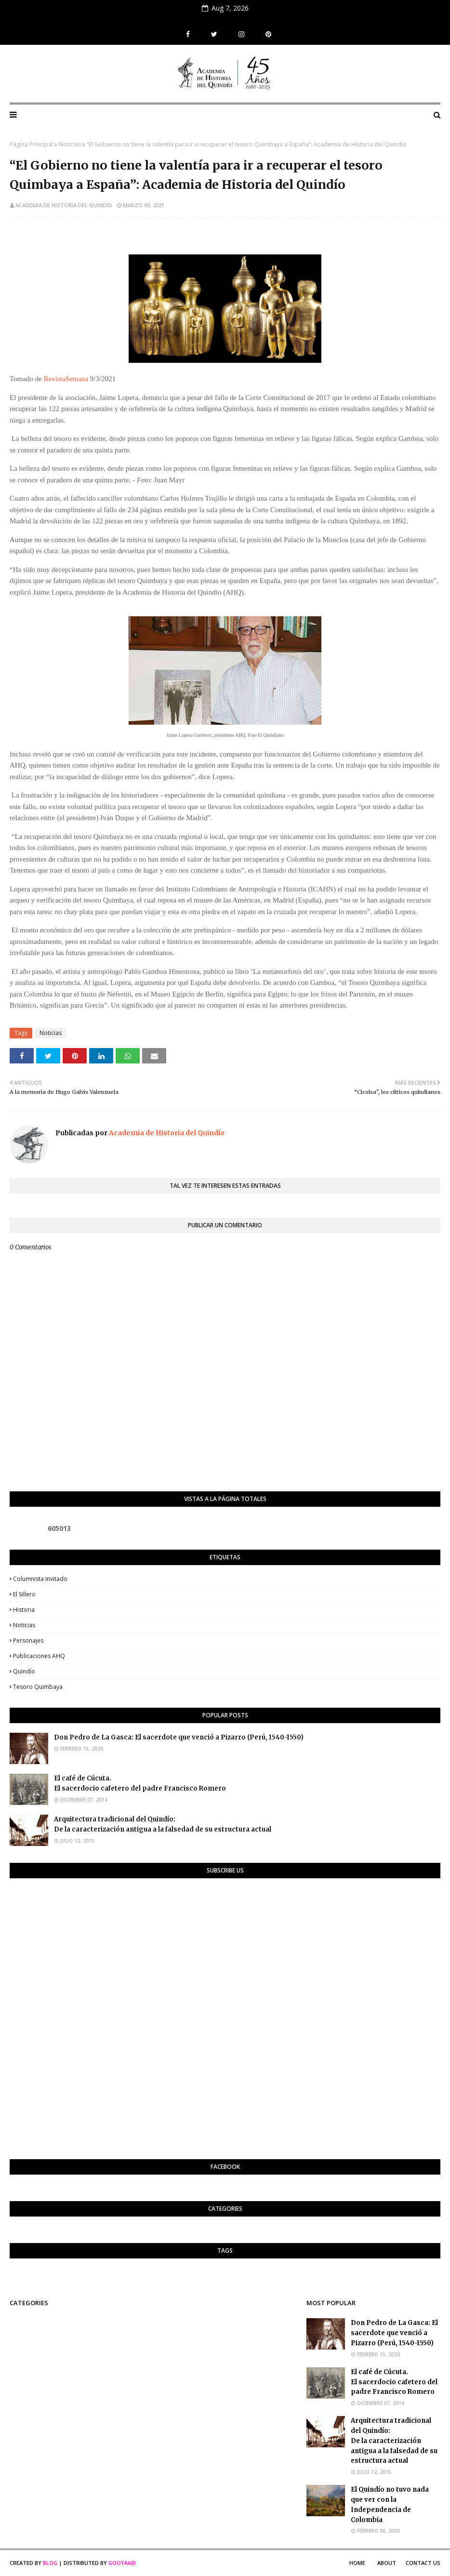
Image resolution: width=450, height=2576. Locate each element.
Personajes (28, 1640)
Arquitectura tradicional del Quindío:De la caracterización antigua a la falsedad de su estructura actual (162, 1824)
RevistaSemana (66, 379)
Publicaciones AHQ (39, 1656)
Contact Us (423, 2562)
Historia (24, 1610)
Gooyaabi (122, 2562)
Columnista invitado (40, 1579)
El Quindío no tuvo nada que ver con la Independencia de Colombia (390, 2504)
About (386, 2562)
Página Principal (31, 144)
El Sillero (24, 1594)
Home (357, 2562)
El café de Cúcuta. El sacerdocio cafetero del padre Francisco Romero (140, 1783)
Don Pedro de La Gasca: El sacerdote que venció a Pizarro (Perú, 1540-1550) (179, 1737)
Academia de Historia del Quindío (63, 205)
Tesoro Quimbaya (38, 1687)
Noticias (70, 144)
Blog (50, 2562)
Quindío (24, 1671)
